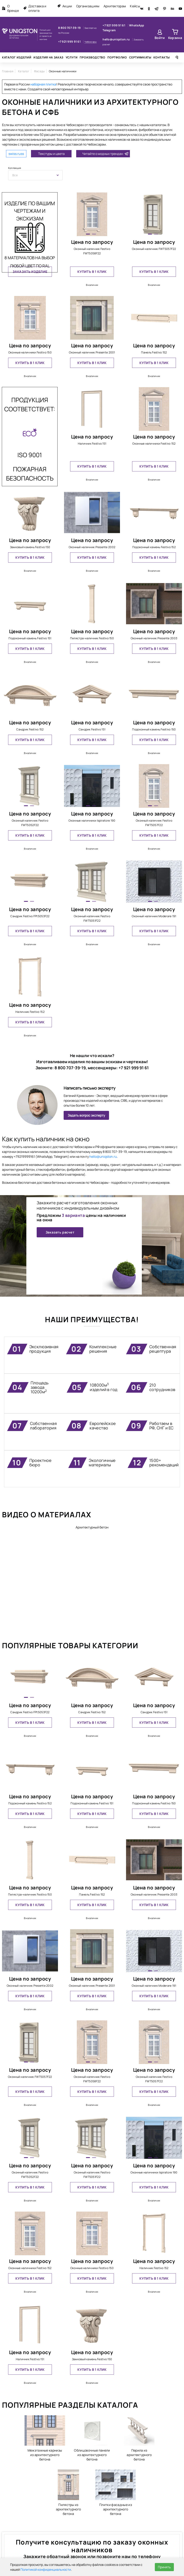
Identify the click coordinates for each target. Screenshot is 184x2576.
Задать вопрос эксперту (86, 1115)
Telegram (109, 30)
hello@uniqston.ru (116, 39)
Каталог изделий (16, 57)
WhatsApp (136, 25)
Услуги (72, 57)
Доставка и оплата (34, 8)
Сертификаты (140, 57)
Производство (92, 57)
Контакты (161, 57)
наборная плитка (43, 84)
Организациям (87, 6)
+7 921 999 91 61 (69, 41)
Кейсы (135, 6)
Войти (160, 38)
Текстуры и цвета (51, 153)
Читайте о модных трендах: (103, 153)
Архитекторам (115, 6)
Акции (64, 6)
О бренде (10, 8)
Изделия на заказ (48, 57)
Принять (164, 2567)
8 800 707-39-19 (69, 28)
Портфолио (117, 57)
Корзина (175, 38)
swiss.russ (16, 153)
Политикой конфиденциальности (45, 2569)
